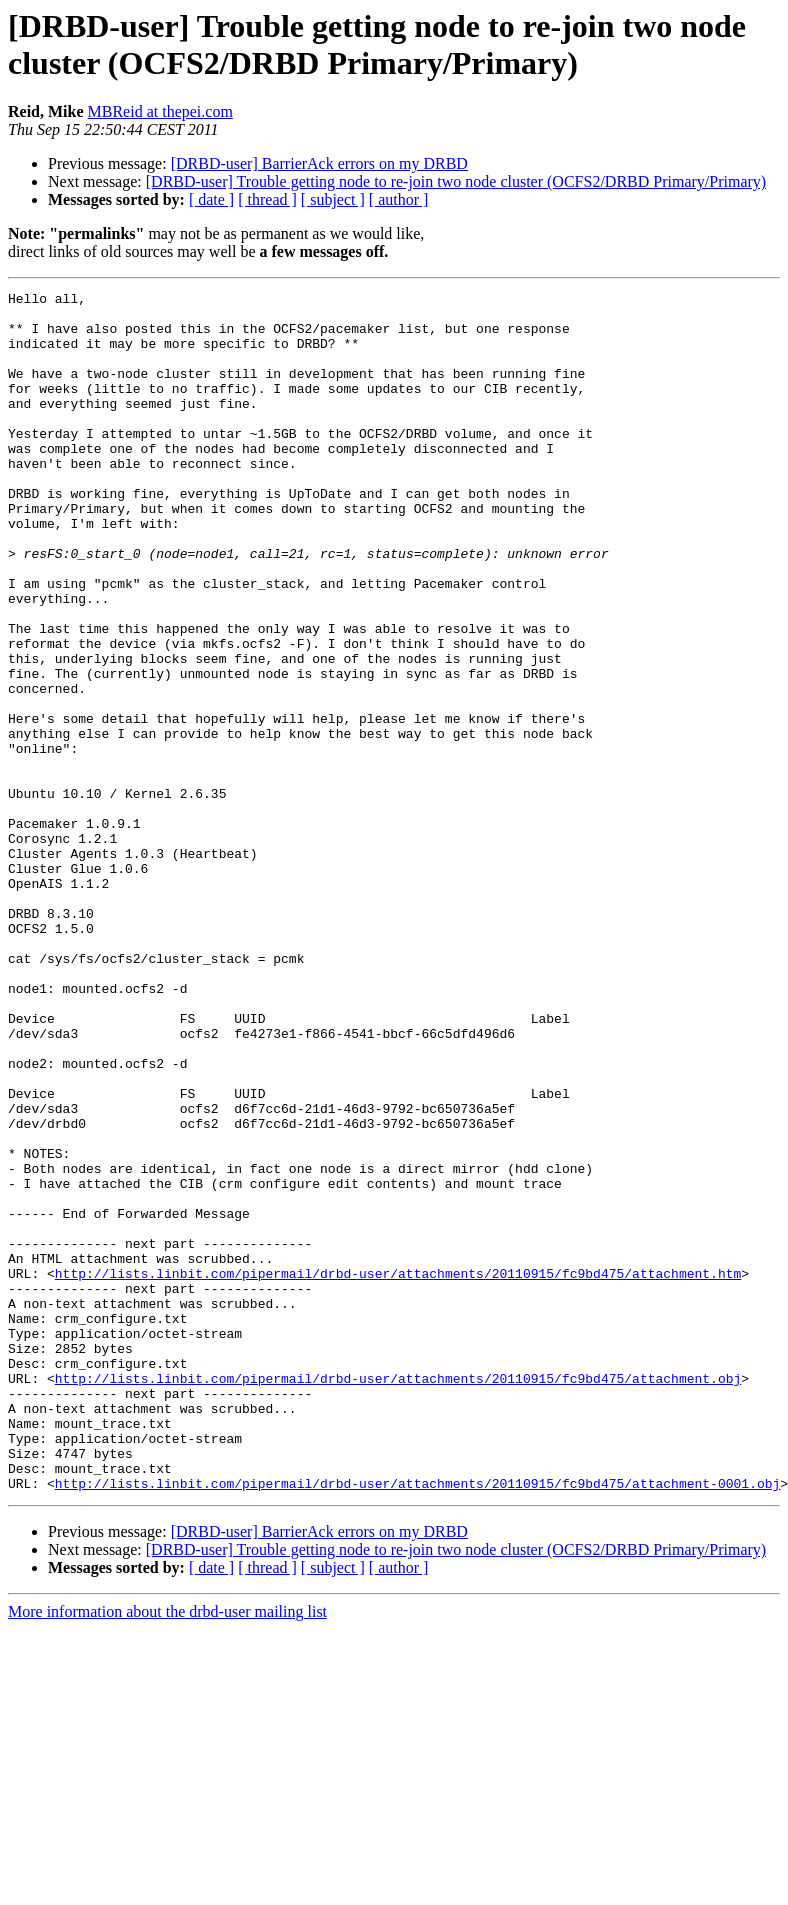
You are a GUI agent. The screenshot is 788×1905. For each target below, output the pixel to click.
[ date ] (211, 199)
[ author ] (399, 199)
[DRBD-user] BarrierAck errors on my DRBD (319, 163)
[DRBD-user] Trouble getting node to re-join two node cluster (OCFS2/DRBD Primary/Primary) (456, 181)
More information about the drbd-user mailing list (167, 1851)
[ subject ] (333, 199)
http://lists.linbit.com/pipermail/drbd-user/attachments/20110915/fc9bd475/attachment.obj (398, 1597)
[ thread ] (267, 199)
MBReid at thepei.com (160, 111)
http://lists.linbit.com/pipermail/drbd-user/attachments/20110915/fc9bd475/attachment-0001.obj (417, 1723)
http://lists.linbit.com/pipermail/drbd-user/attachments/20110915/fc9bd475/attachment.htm (398, 1471)
